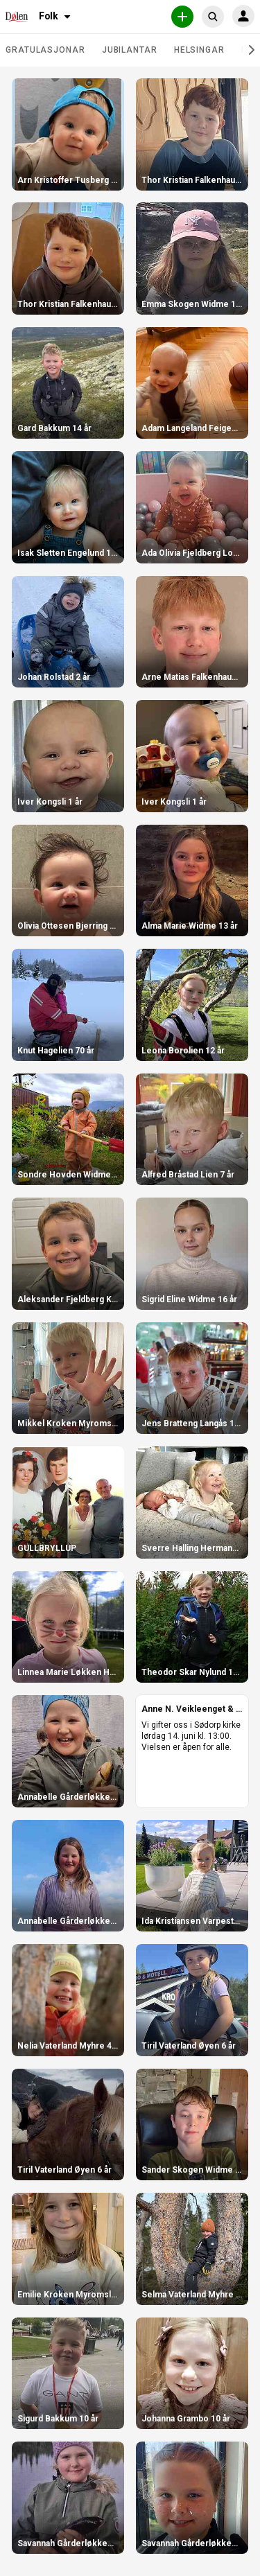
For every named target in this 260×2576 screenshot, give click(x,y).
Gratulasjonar (45, 50)
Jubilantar (129, 50)
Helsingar (199, 50)
